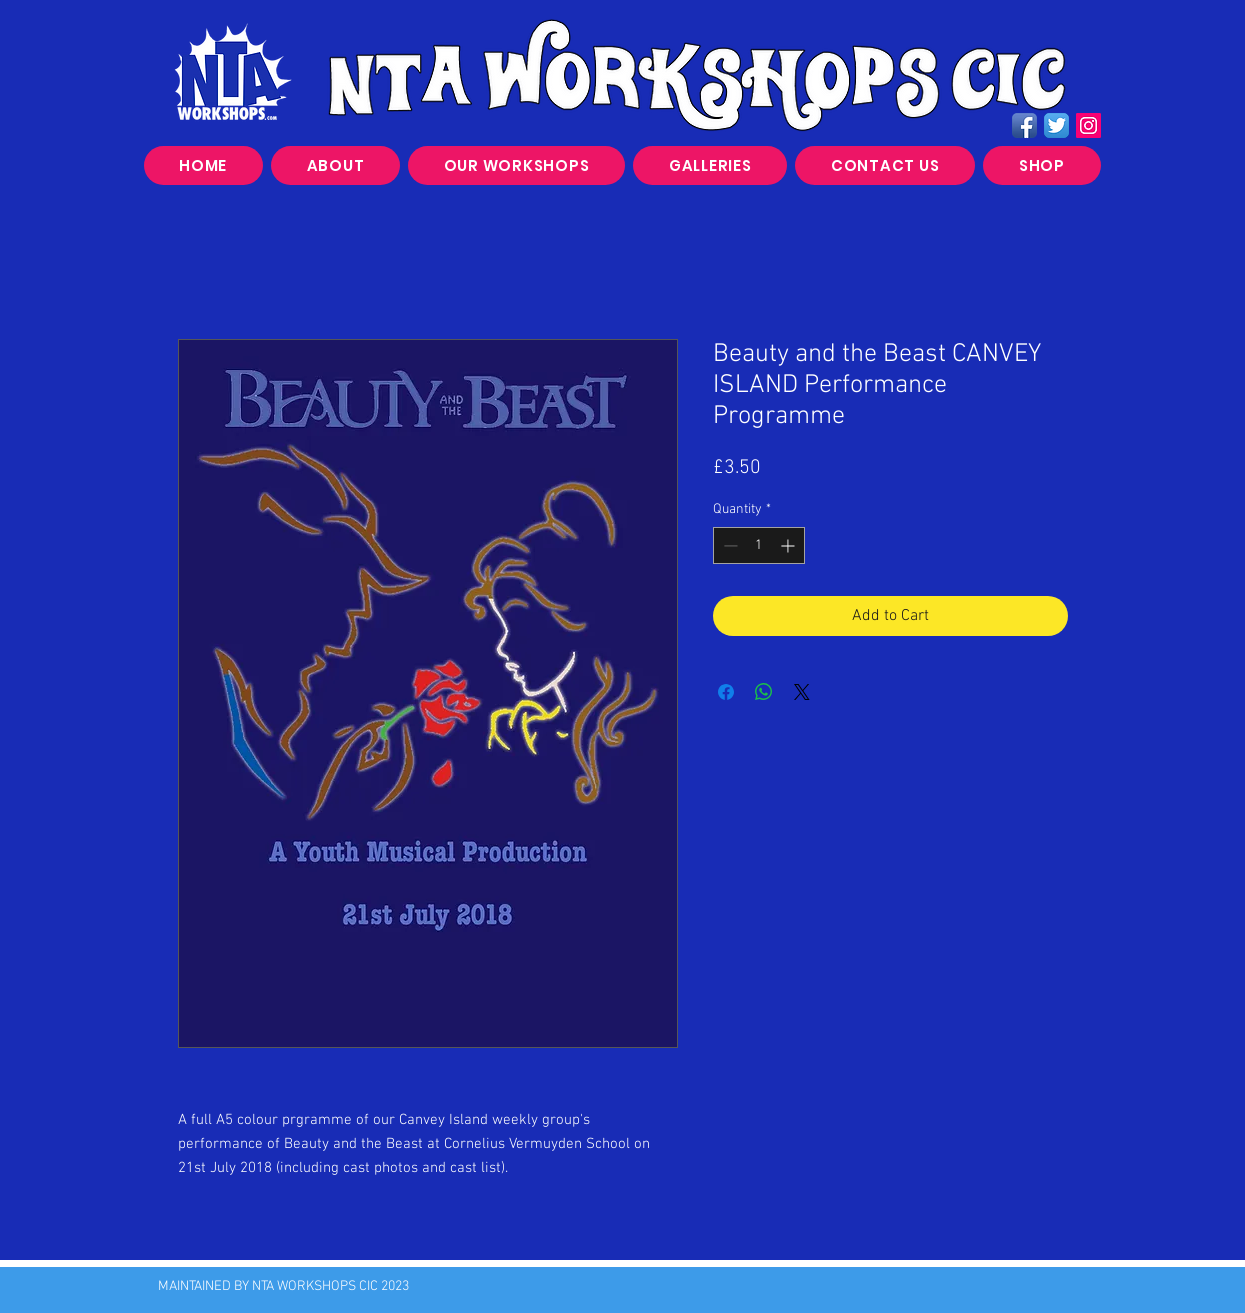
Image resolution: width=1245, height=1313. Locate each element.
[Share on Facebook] (726, 692)
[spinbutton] (759, 545)
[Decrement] (728, 545)
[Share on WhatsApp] (764, 692)
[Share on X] (802, 692)
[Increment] (789, 545)
